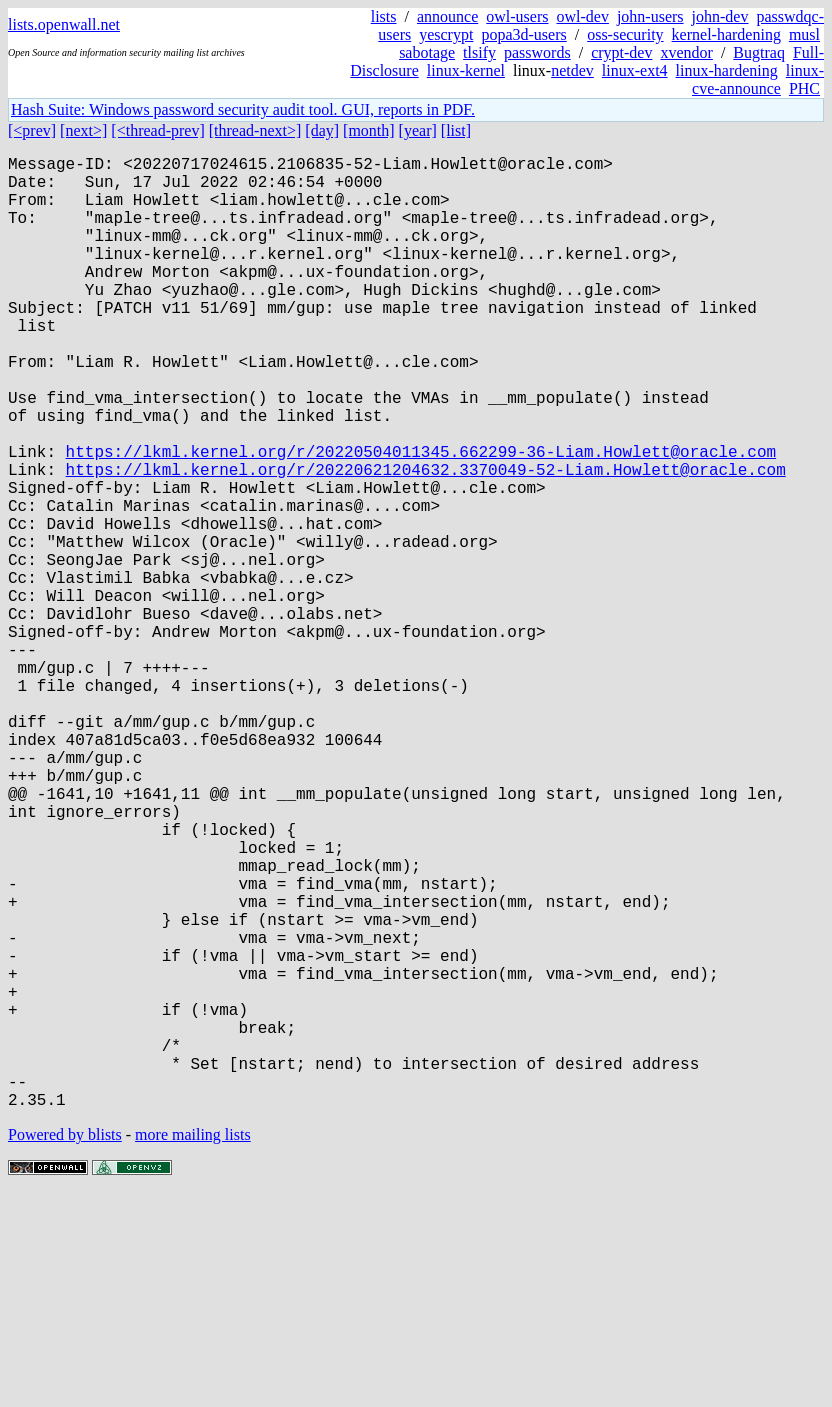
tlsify (479, 52)
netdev (572, 70)
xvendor (686, 52)
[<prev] (32, 130)
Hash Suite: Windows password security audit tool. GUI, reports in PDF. (243, 109)
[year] (418, 130)
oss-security (625, 34)
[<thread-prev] (157, 130)
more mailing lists (193, 1346)
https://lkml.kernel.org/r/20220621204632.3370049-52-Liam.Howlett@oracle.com (426, 541)
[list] (456, 130)
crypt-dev (621, 52)
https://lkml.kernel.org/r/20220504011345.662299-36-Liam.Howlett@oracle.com (421, 519)
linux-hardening (727, 70)
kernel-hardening (726, 34)
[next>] (83, 130)
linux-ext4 (635, 70)
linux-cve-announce (758, 79)
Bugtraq (759, 52)
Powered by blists (65, 1346)
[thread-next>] (255, 130)
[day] (322, 130)
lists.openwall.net (64, 24)
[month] (369, 130)
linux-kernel (466, 70)
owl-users (517, 16)
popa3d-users (523, 34)
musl (804, 34)
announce (447, 16)
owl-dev (582, 16)
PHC (804, 88)
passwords (537, 52)
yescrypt (446, 34)
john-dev (720, 16)
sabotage (427, 52)
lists (384, 16)
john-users (650, 16)
